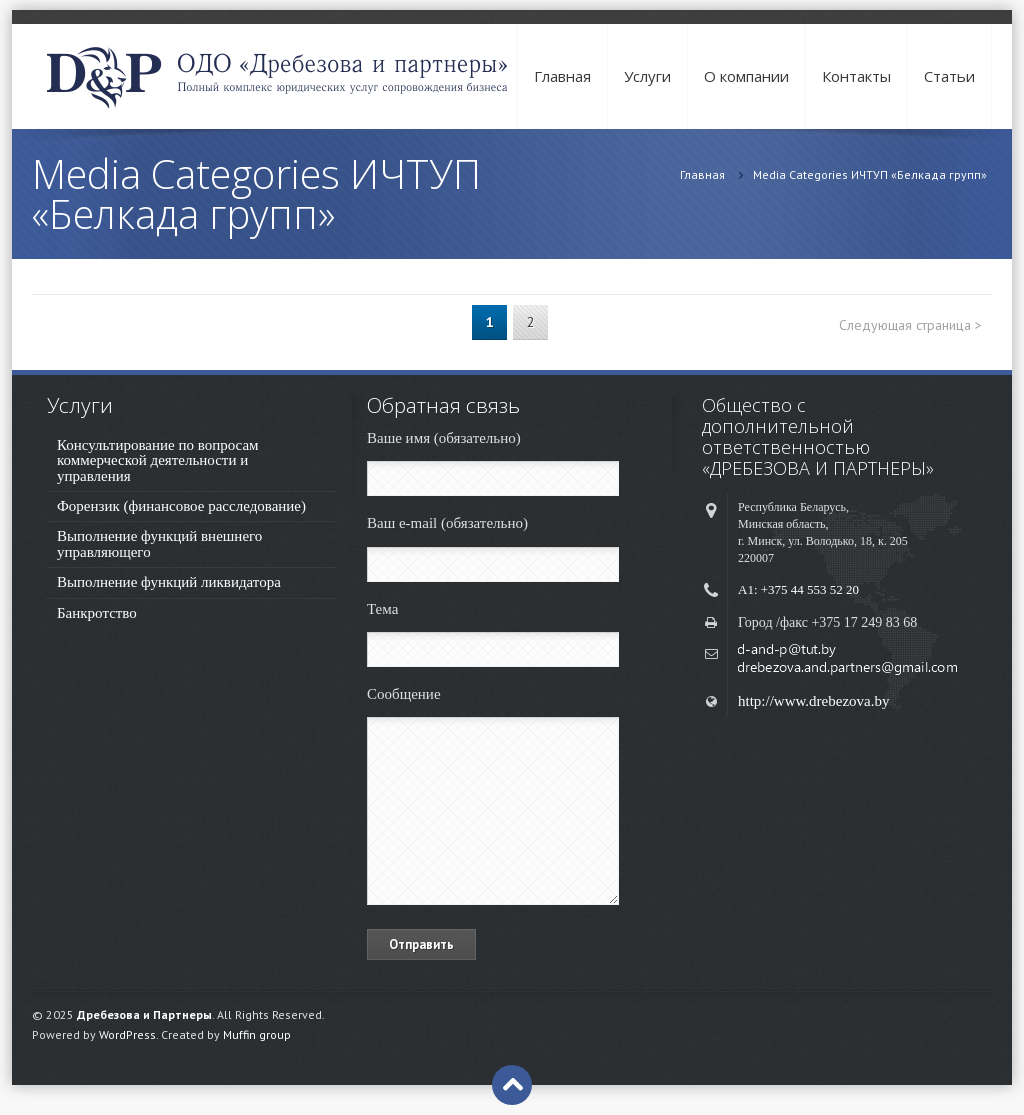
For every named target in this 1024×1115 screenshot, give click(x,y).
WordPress (127, 1034)
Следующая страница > (910, 325)
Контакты (856, 76)
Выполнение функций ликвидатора (169, 582)
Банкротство (97, 613)
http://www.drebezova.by (814, 701)
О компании (746, 76)
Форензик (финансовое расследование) (181, 506)
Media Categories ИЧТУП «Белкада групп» (870, 174)
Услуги (647, 76)
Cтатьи (949, 76)
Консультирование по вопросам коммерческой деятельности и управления (158, 460)
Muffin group (257, 1034)
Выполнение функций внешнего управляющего (159, 543)
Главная (562, 76)
